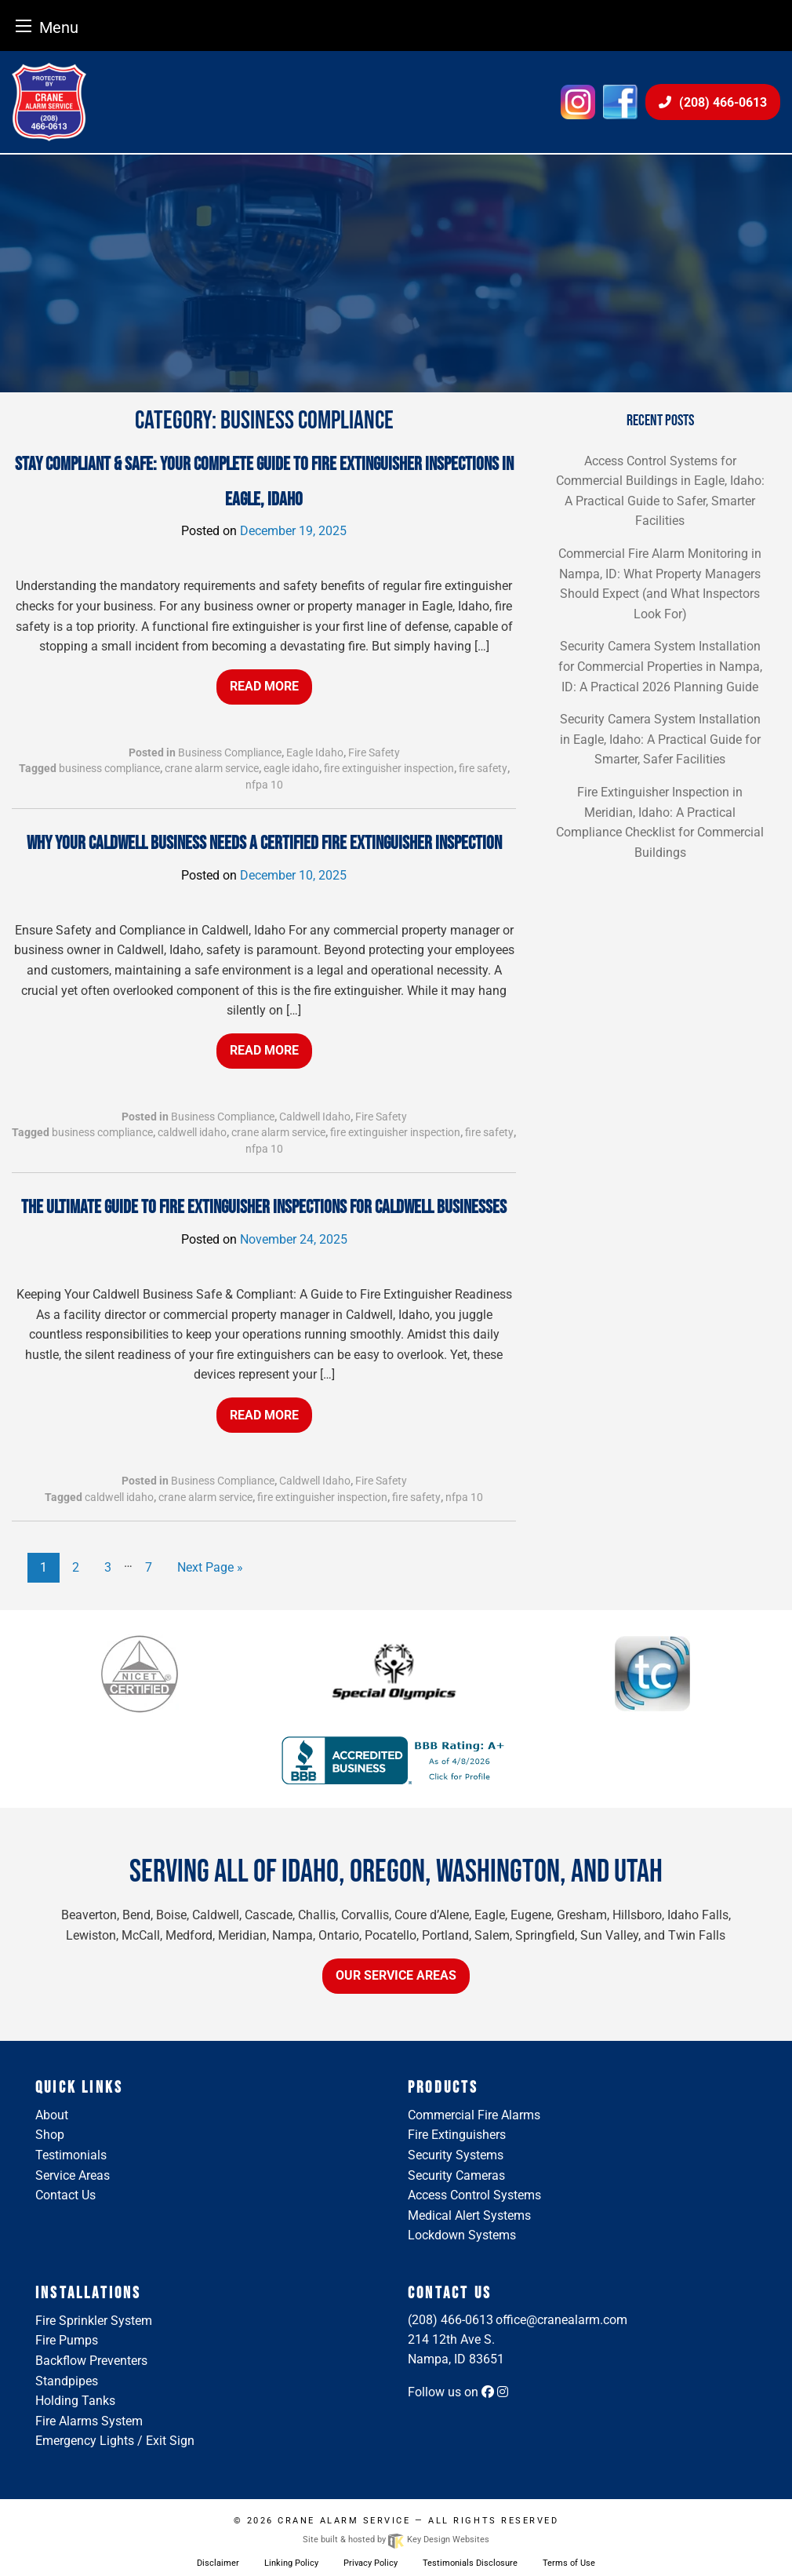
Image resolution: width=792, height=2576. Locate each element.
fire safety (483, 768)
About (51, 2115)
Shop (49, 2134)
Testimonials (71, 2155)
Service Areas (72, 2175)
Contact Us (65, 2195)
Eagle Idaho (314, 752)
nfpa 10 (264, 784)
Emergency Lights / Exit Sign (114, 2440)
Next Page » (210, 1567)
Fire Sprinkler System (93, 2320)
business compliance (109, 768)
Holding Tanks (75, 2400)
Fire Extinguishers (457, 2134)
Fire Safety (374, 752)
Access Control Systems (474, 2195)
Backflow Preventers (91, 2360)
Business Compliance (230, 752)
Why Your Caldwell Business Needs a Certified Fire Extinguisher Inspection (264, 843)
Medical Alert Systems (469, 2215)
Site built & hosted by (396, 2539)
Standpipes (66, 2381)
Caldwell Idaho (315, 1116)
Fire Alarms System (89, 2421)
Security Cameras (456, 2175)
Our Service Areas (396, 1975)
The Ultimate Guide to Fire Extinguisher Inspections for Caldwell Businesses (264, 1207)
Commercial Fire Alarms (474, 2115)
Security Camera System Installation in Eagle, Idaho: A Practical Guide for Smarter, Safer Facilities (660, 739)
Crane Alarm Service (344, 2521)
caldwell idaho (192, 1132)
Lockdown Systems (462, 2235)
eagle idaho (291, 768)
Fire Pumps (66, 2340)
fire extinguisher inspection (389, 768)
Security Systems (455, 2155)
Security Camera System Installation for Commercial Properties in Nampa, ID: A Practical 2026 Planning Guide (660, 666)
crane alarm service (212, 768)
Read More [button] (264, 686)
